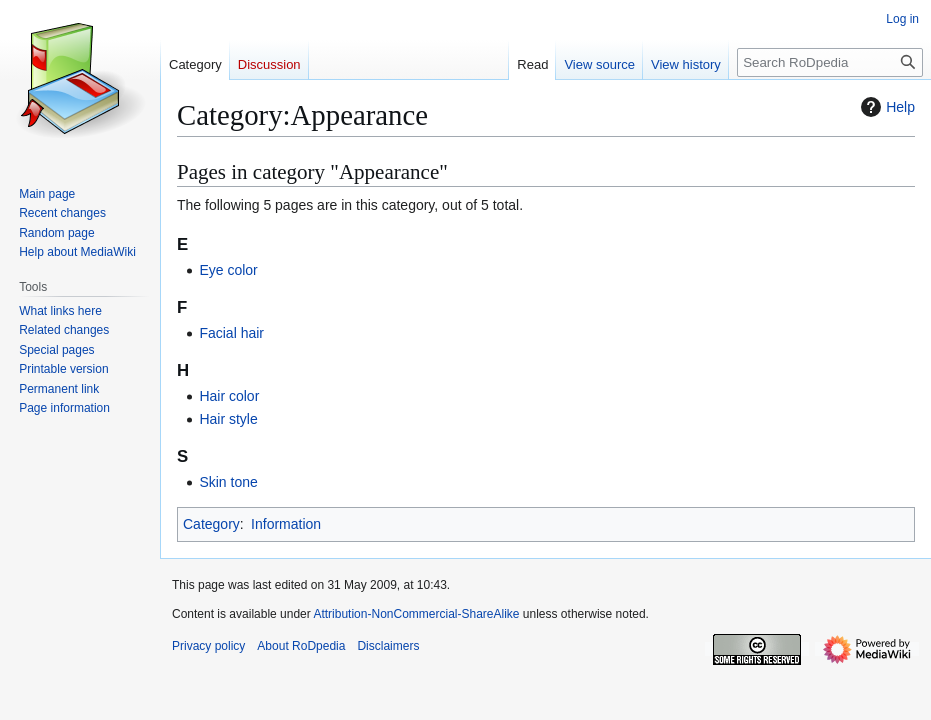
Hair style (228, 419)
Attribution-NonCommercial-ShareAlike (416, 614)
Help (885, 107)
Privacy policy (208, 646)
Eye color (228, 270)
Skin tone (228, 482)
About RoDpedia (301, 646)
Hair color (229, 396)
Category (211, 524)
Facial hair (231, 333)
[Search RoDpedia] (830, 62)
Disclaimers (388, 646)
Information (286, 524)
